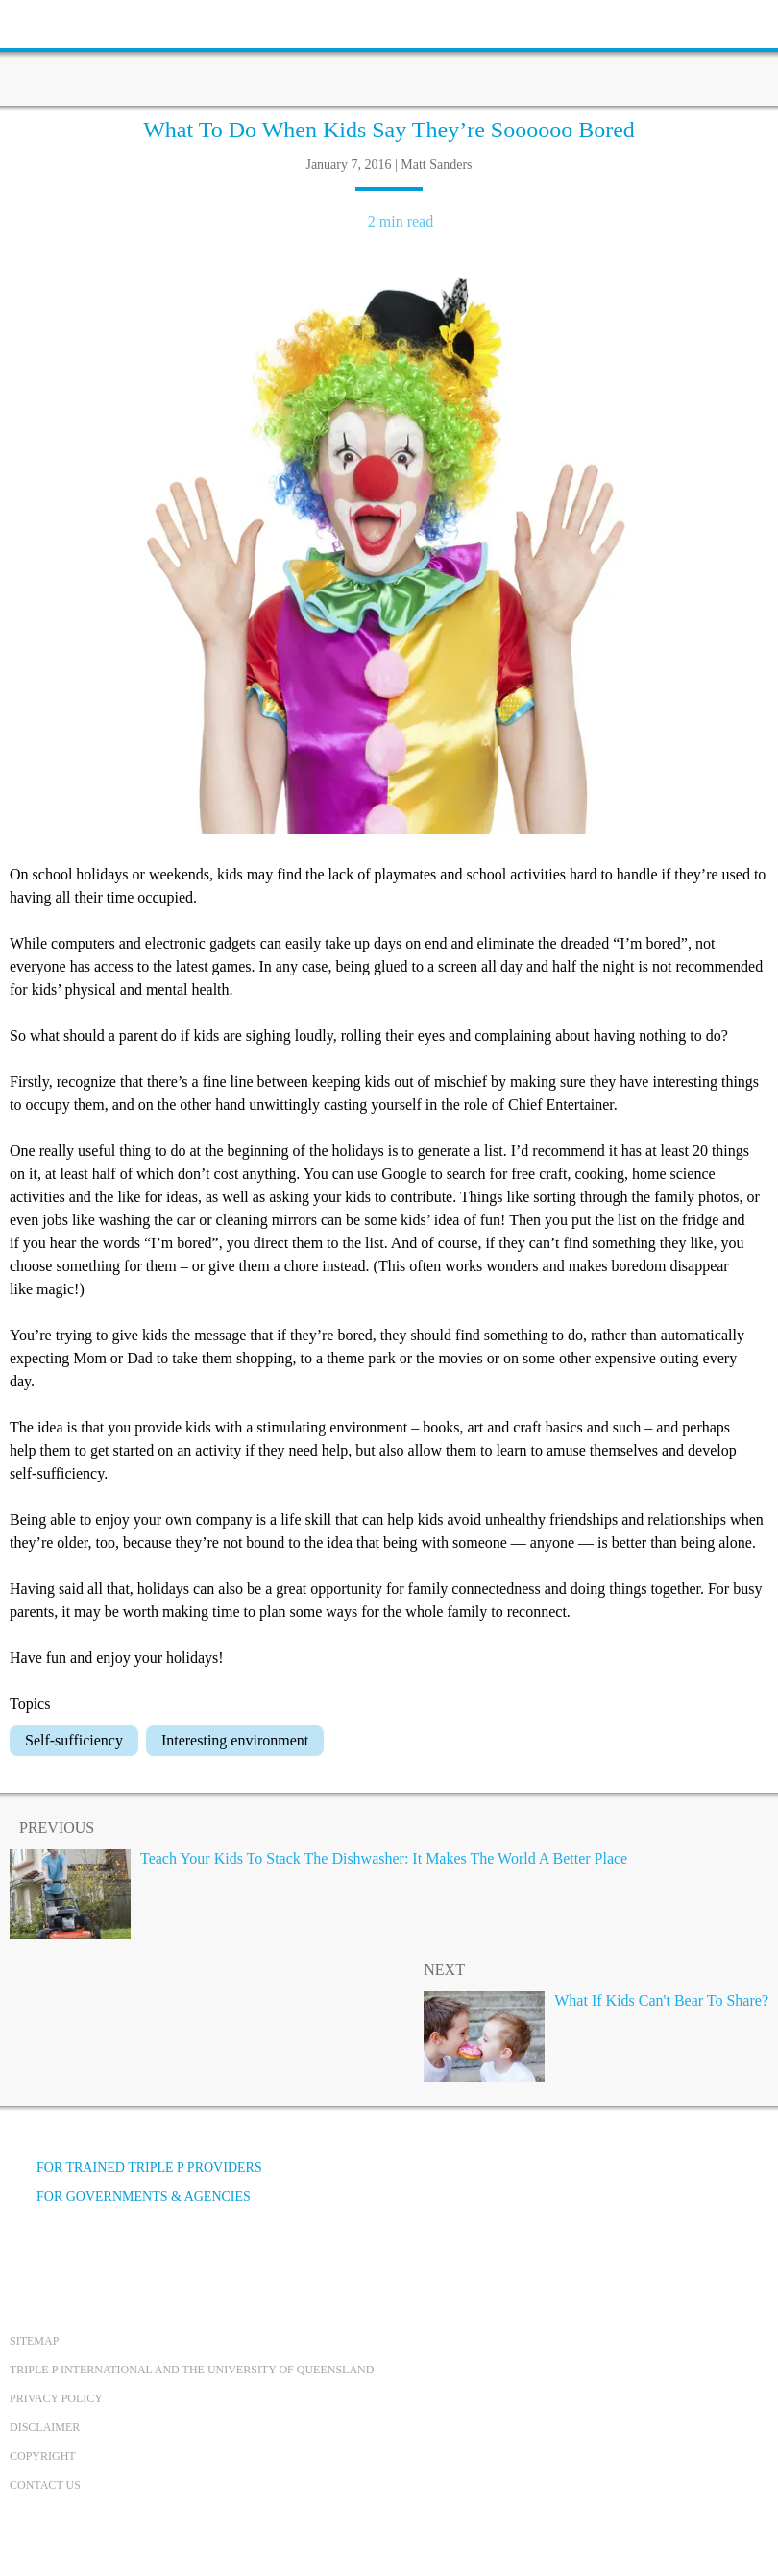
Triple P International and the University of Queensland (192, 2369)
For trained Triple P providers (136, 2167)
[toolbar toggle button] (48, 21)
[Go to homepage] (389, 53)
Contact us (45, 2485)
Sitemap (34, 2340)
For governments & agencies (130, 2196)
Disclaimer (45, 2427)
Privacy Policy (56, 2398)
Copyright (43, 2456)
